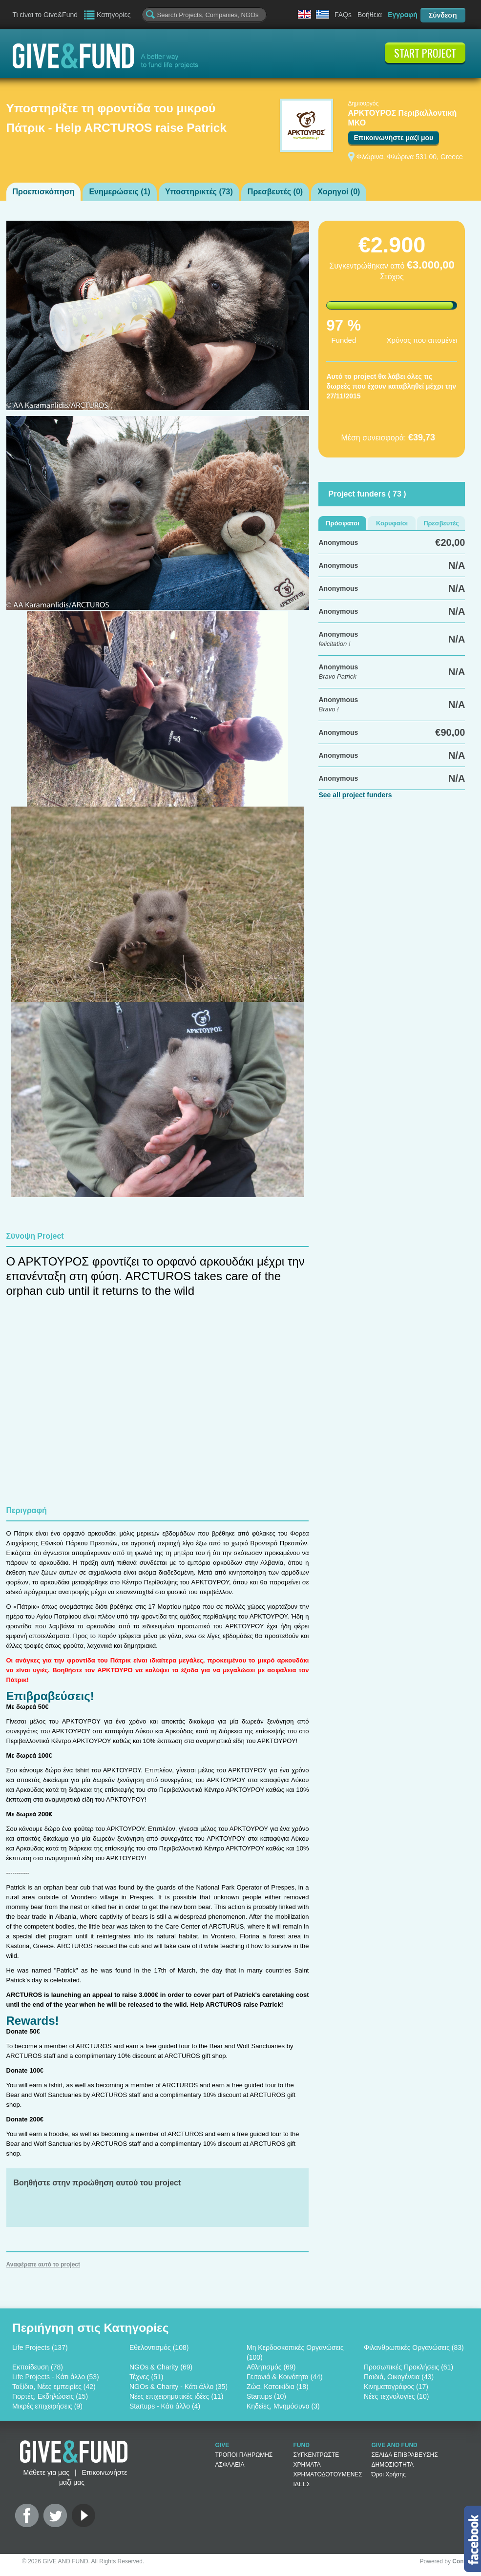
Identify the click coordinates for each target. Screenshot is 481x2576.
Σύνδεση (443, 15)
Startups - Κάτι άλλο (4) (164, 2406)
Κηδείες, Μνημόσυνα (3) (283, 2406)
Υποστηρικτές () (199, 191)
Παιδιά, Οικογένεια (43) (399, 2377)
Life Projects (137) (40, 2347)
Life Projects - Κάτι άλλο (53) (55, 2377)
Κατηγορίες (113, 15)
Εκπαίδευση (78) (37, 2367)
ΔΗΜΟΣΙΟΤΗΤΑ (393, 2464)
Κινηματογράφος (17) (396, 2386)
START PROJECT (425, 53)
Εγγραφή (403, 15)
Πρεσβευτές (441, 523)
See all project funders (355, 795)
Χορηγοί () (338, 191)
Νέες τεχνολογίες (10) (396, 2396)
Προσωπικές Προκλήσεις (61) (408, 2367)
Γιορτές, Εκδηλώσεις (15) (50, 2396)
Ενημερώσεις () (119, 191)
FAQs (343, 15)
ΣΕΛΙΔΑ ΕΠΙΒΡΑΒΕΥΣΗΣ (405, 2454)
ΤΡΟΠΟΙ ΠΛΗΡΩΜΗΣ (244, 2454)
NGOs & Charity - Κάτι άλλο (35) (178, 2386)
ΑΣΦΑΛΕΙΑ (230, 2464)
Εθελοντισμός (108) (158, 2347)
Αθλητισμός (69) (271, 2367)
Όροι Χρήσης (389, 2474)
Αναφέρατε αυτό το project (43, 2264)
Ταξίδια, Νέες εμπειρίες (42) (54, 2386)
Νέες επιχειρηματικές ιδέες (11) (176, 2396)
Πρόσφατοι (342, 523)
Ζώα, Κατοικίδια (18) (278, 2386)
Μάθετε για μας (46, 2472)
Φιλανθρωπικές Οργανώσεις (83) (414, 2347)
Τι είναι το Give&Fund (45, 15)
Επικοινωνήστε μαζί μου (394, 138)
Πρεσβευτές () (275, 191)
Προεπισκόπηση (44, 191)
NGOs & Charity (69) (160, 2367)
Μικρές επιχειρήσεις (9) (47, 2406)
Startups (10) (266, 2396)
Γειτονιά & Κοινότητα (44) (285, 2377)
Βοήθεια (369, 15)
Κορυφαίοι (392, 523)
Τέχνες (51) (146, 2377)
